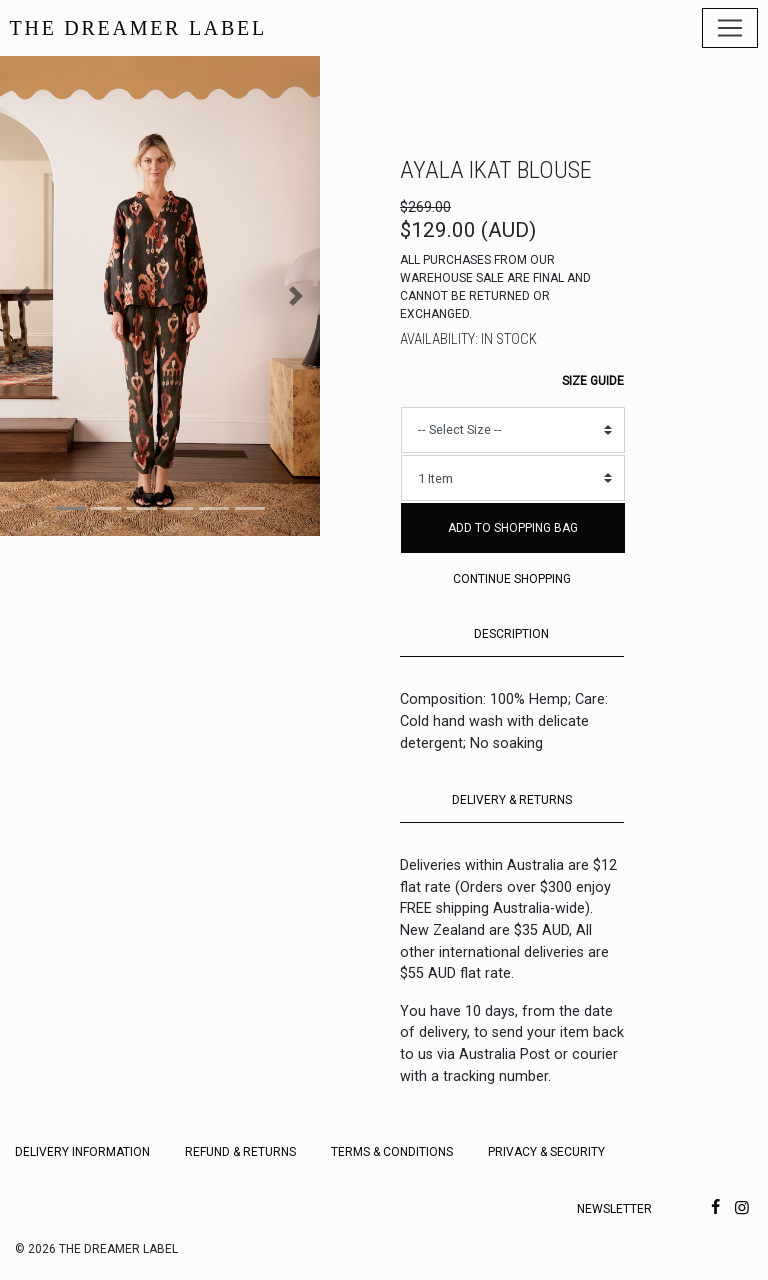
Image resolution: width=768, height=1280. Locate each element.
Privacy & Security (546, 1152)
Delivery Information (82, 1152)
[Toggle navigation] (730, 28)
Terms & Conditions (392, 1152)
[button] (24, 296)
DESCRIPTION (511, 634)
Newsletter (614, 1209)
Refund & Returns (240, 1152)
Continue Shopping (512, 579)
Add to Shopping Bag (513, 528)
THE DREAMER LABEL (138, 28)
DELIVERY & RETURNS (512, 800)
